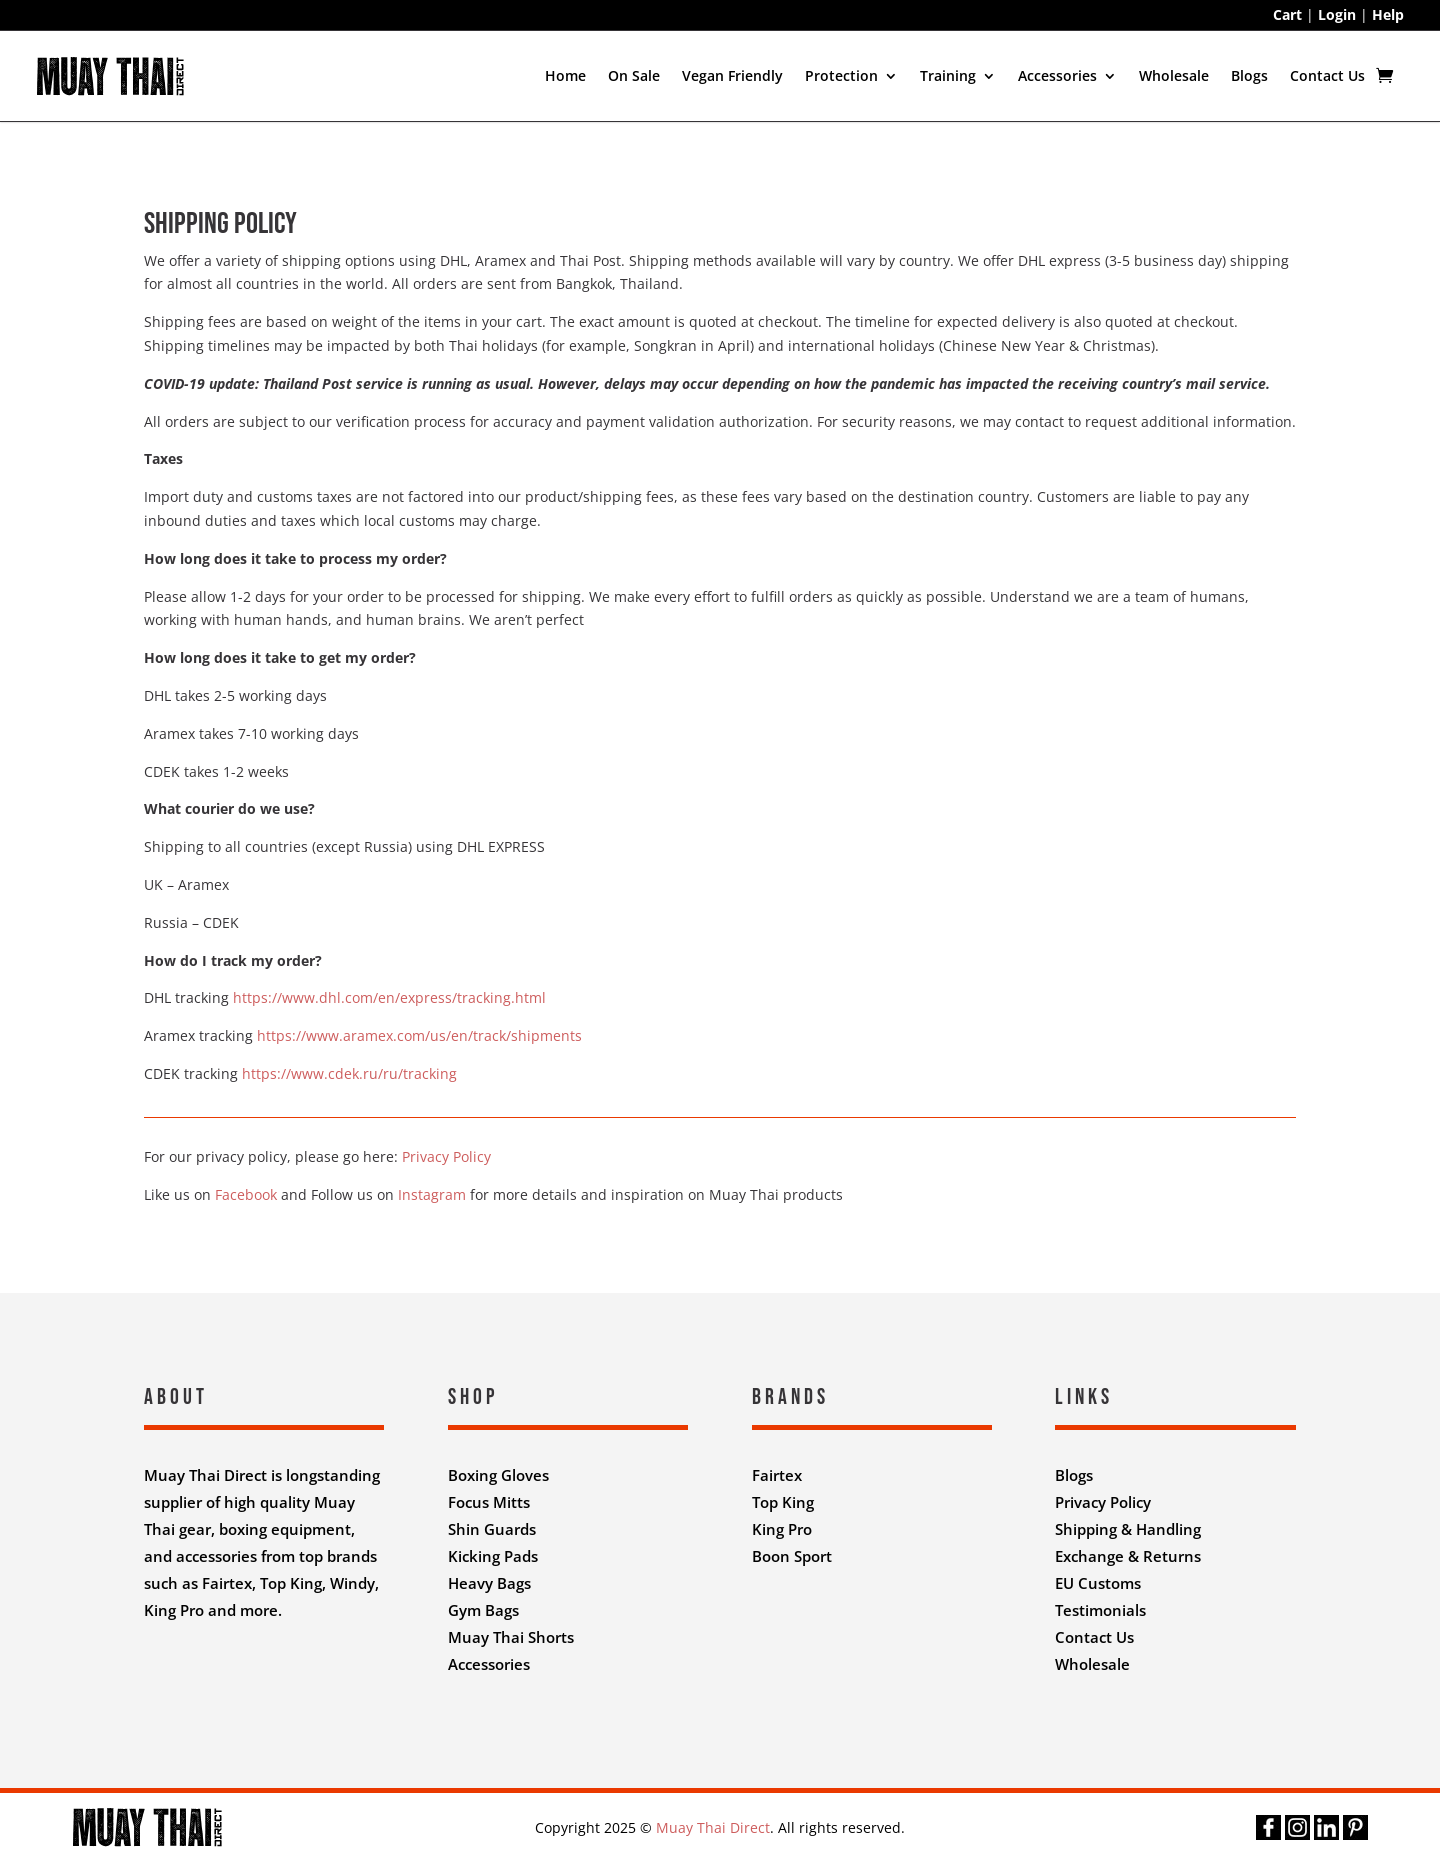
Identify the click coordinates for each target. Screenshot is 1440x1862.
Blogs (1249, 75)
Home (565, 75)
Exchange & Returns (1128, 1556)
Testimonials (1100, 1610)
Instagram (432, 1194)
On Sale (634, 75)
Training (948, 75)
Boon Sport (792, 1556)
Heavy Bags (489, 1583)
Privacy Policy (446, 1156)
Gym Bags (483, 1610)
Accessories (1057, 75)
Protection (841, 75)
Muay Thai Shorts (511, 1637)
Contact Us (1327, 75)
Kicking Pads (493, 1556)
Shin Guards (492, 1529)
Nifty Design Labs (763, 1717)
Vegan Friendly (732, 75)
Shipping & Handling (1128, 1529)
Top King (783, 1502)
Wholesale (1174, 75)
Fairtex (777, 1475)
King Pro (782, 1529)
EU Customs (1098, 1583)
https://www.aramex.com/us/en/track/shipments (419, 1035)
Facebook (246, 1194)
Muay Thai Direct (713, 1827)
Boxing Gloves (498, 1475)
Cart (1287, 14)
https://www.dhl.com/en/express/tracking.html (389, 997)
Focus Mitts (489, 1502)
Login (1337, 14)
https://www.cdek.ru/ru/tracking (349, 1073)
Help (1388, 14)
